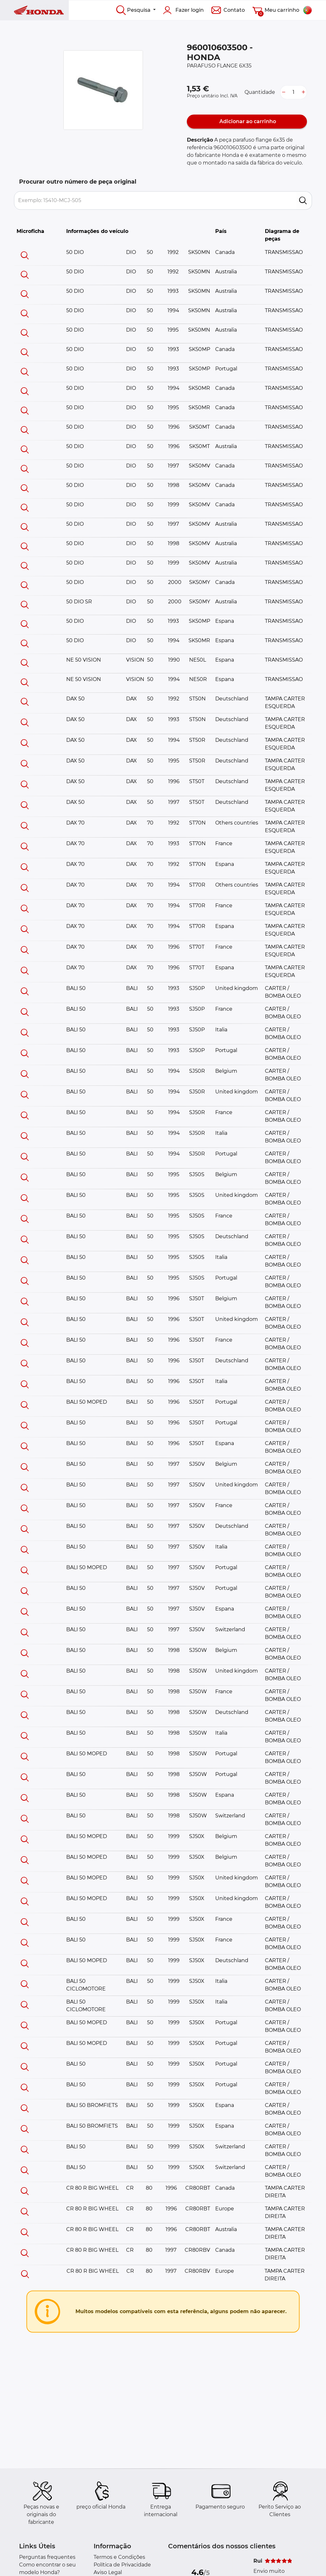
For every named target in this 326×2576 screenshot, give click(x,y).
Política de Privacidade (122, 2565)
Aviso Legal (108, 2572)
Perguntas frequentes (47, 2557)
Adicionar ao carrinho (247, 121)
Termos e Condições (119, 2557)
